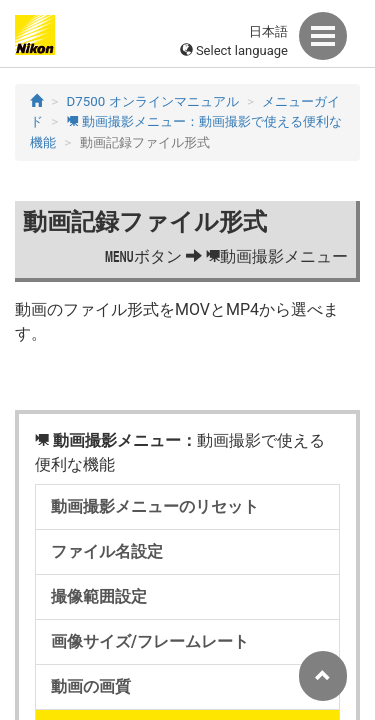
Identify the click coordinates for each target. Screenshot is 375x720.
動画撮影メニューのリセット (155, 506)
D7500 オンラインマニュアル (153, 101)
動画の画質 (91, 686)
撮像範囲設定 (99, 596)
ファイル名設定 (107, 551)
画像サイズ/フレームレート (150, 641)
